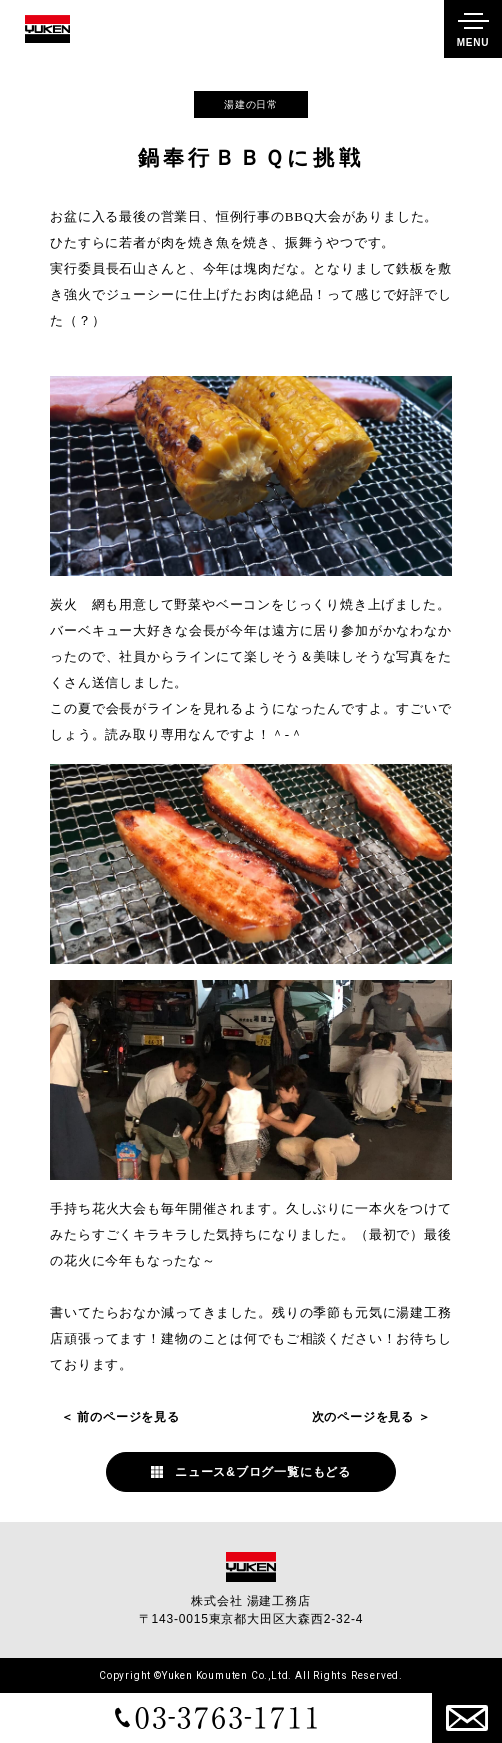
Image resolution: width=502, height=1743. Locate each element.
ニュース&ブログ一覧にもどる (263, 1472)
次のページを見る (363, 1417)
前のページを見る (128, 1417)
